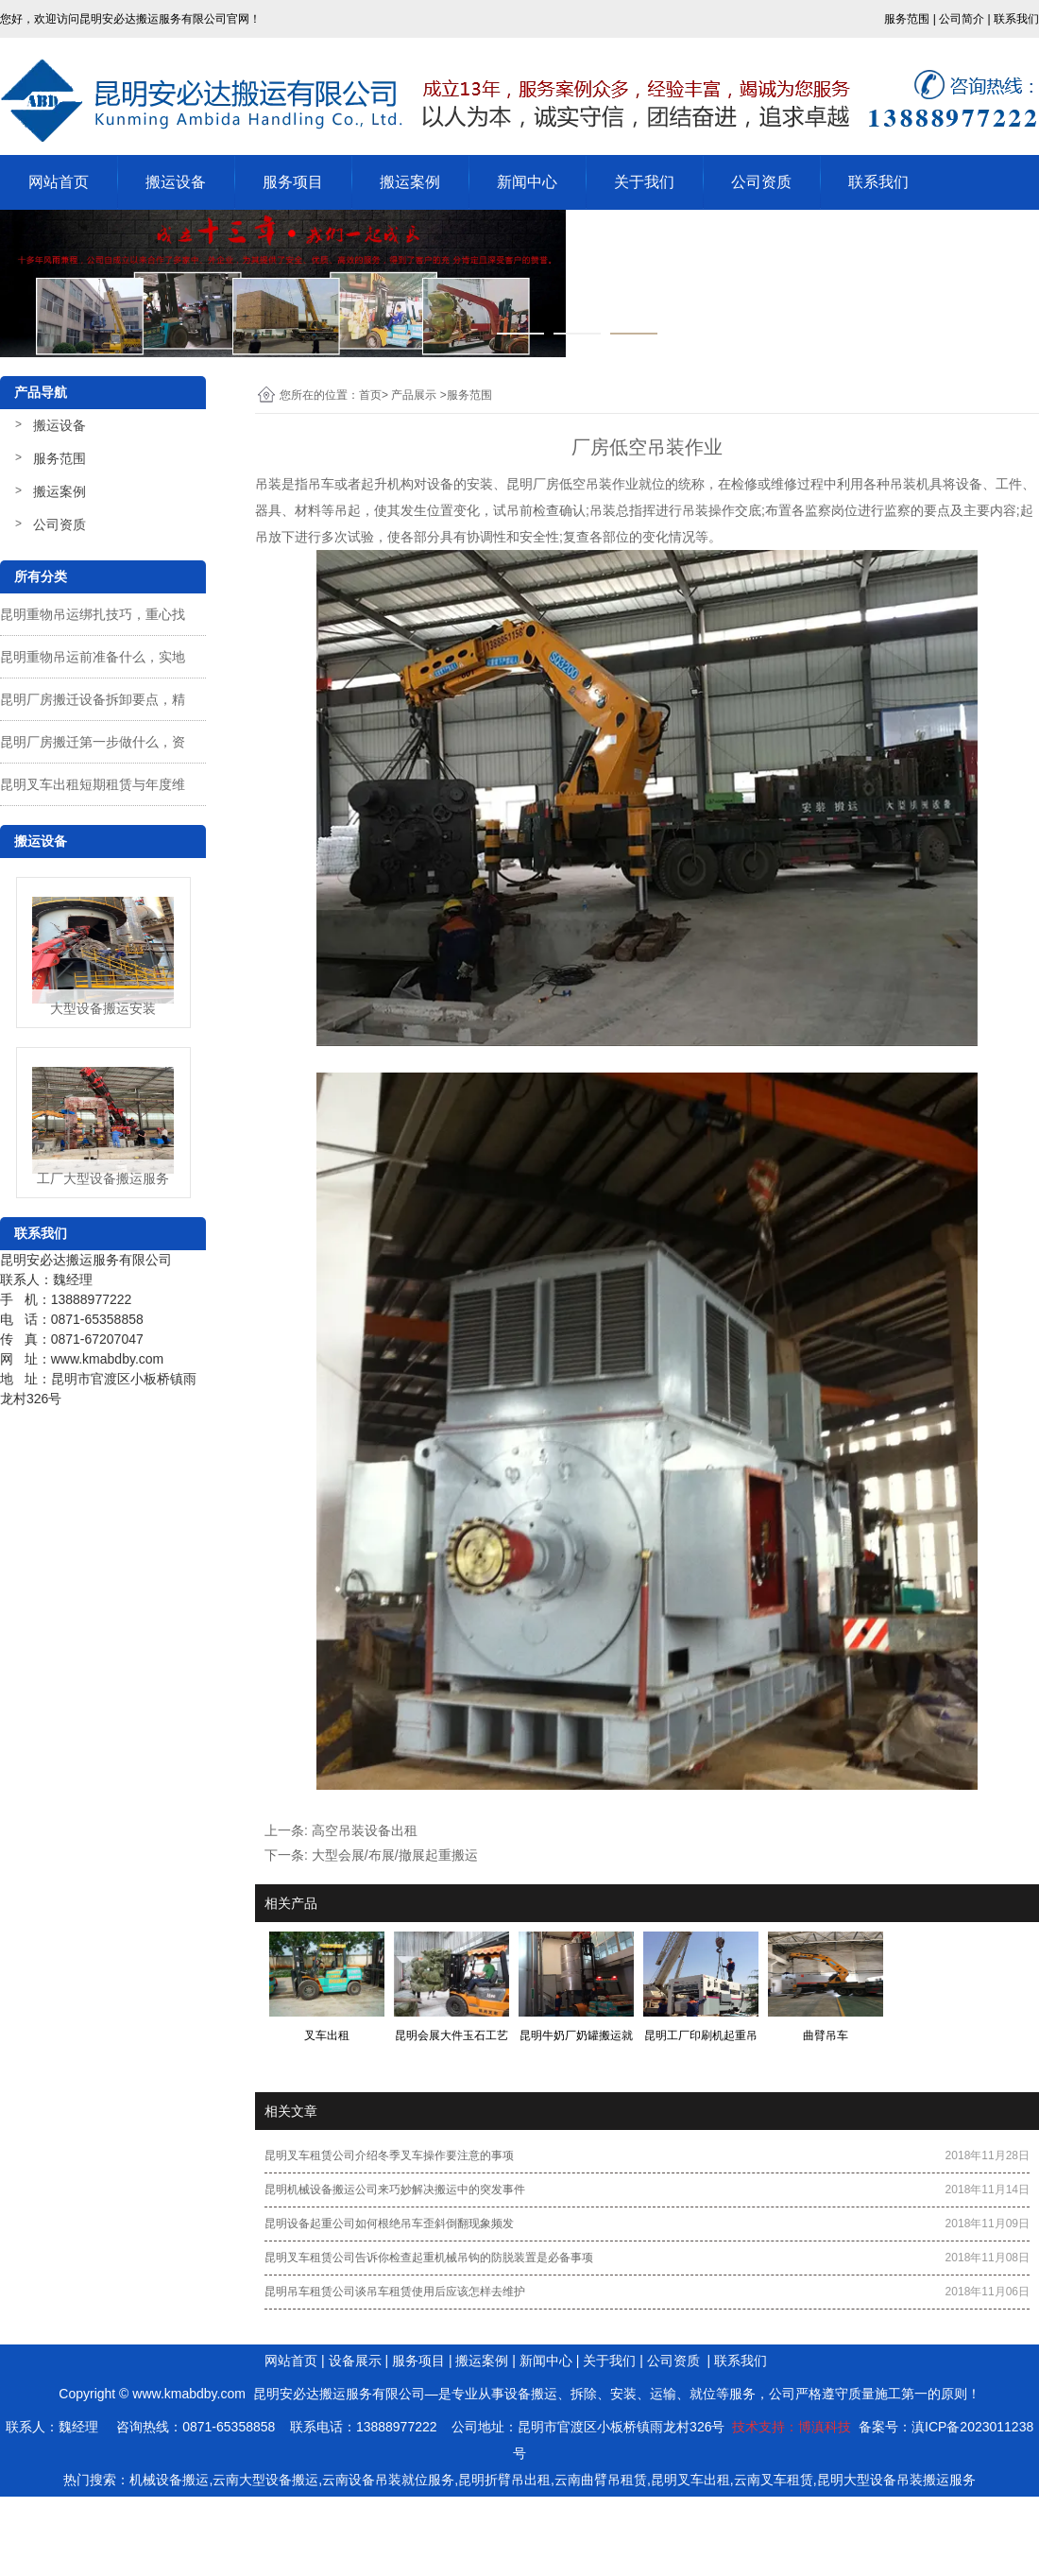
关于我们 (644, 182)
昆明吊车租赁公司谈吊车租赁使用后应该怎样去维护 (394, 2291)
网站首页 (58, 182)
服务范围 (59, 458)
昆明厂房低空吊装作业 (572, 483)
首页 (370, 395)
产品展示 (413, 395)
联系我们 (878, 182)
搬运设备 (175, 182)
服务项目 (293, 182)
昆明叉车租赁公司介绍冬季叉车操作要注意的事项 (389, 2155)
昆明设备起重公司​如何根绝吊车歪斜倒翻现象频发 (389, 2223)
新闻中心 (527, 182)
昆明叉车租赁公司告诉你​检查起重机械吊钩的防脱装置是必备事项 (428, 2257)
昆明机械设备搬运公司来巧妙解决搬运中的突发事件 (394, 2189)
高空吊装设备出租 (364, 1830)
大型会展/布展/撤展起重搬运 (395, 1855)
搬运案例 (410, 182)
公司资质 (761, 182)
